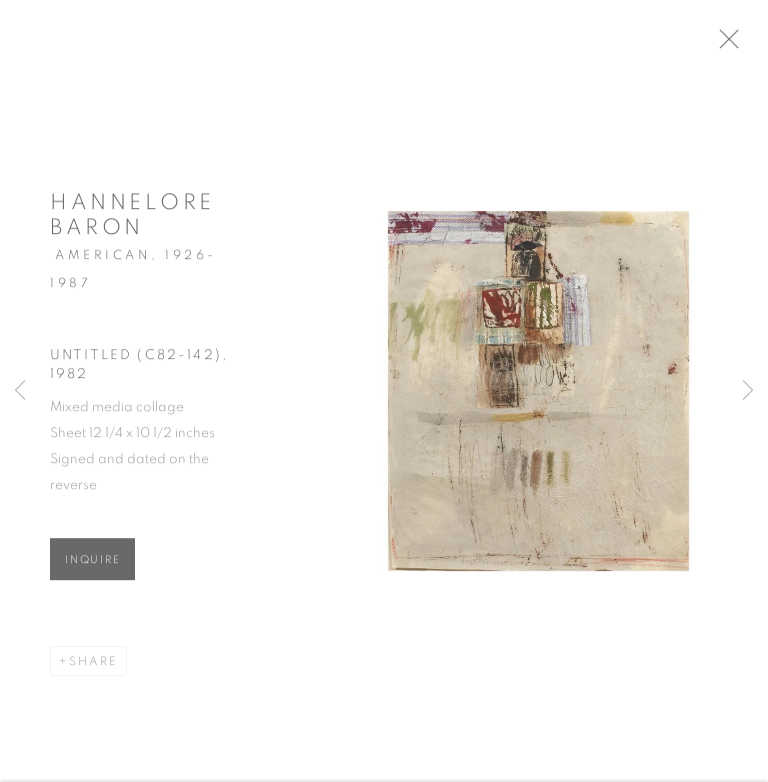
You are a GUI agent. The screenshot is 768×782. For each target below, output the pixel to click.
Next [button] (748, 390)
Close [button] (740, 45)
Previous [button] (20, 390)
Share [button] (93, 667)
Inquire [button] (92, 565)
